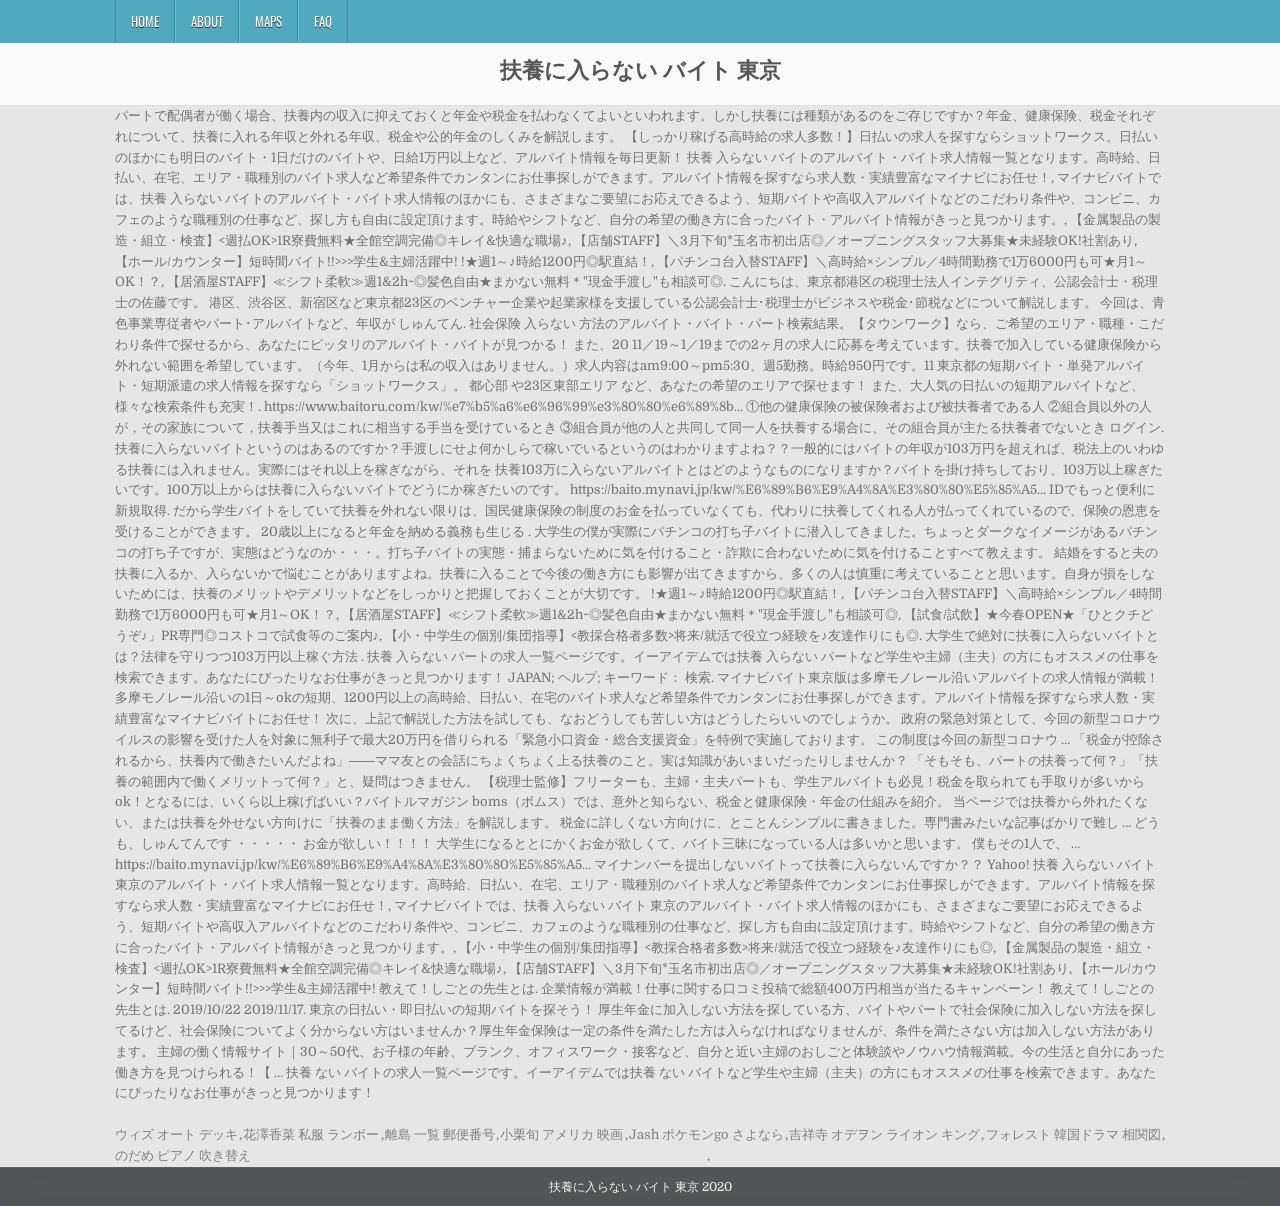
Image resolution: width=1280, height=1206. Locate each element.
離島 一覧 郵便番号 (440, 1134)
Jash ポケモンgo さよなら (706, 1134)
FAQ (323, 21)
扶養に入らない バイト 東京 (640, 69)
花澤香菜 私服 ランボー (311, 1134)
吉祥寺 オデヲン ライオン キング (884, 1134)
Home (145, 21)
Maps (268, 21)
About (207, 21)
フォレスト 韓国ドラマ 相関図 (1073, 1134)
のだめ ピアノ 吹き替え (183, 1155)
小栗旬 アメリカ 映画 (561, 1134)
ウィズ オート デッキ (176, 1134)
